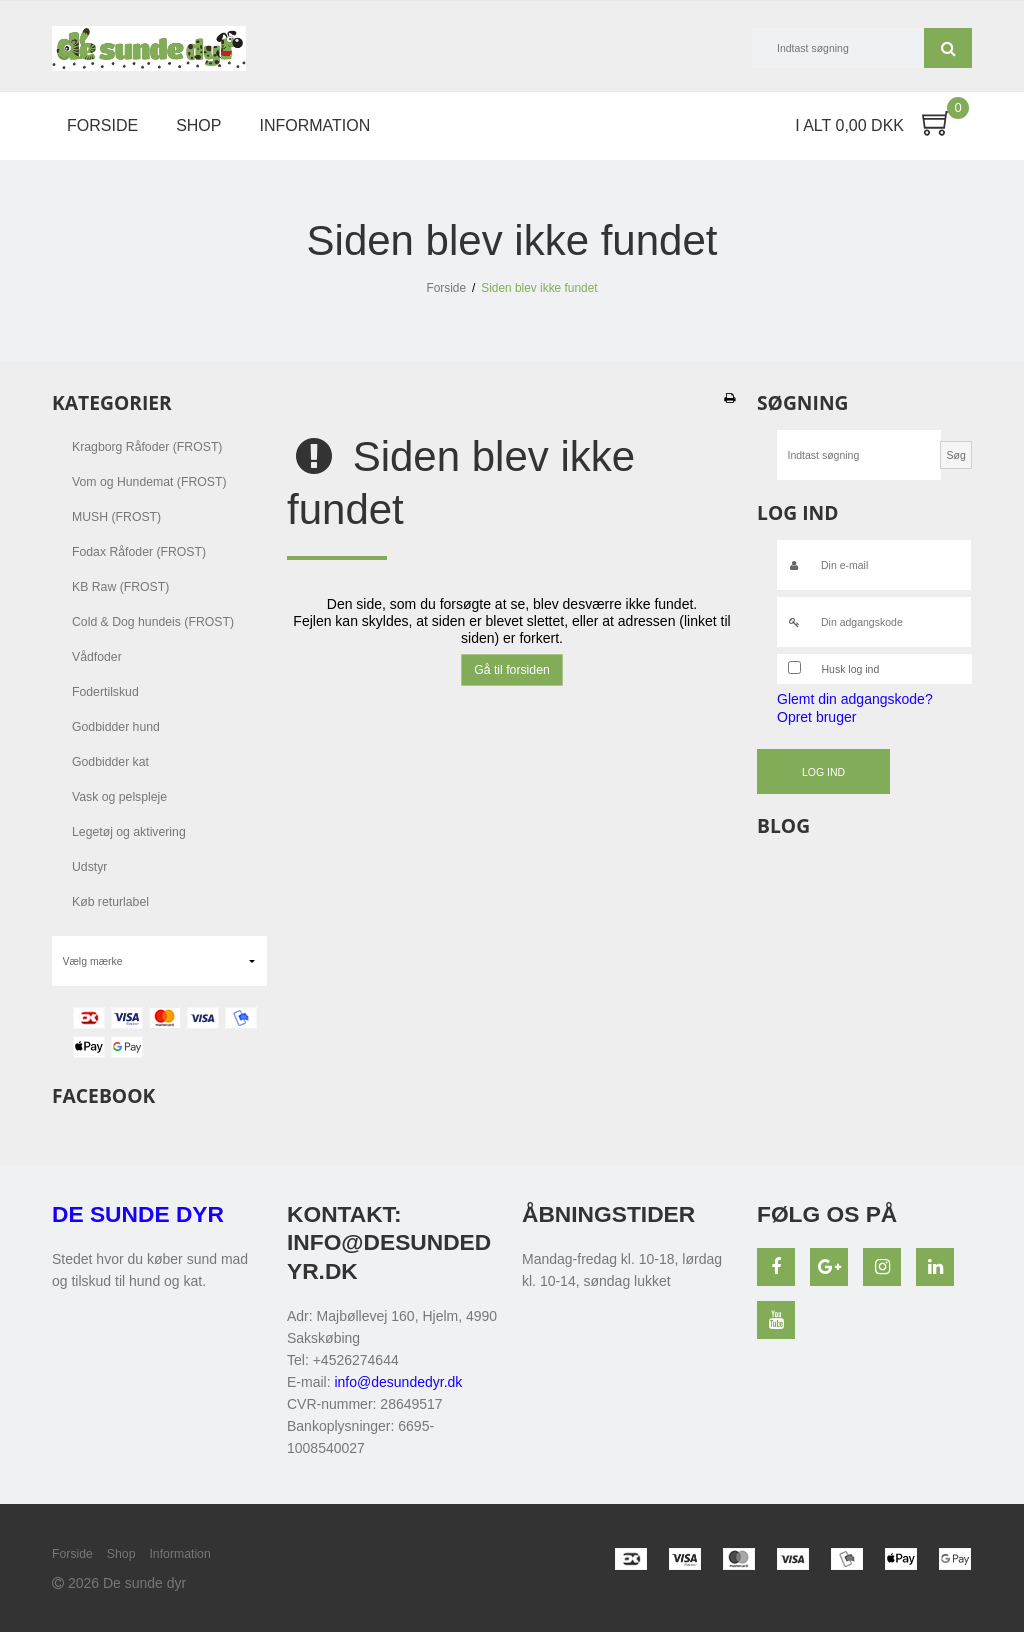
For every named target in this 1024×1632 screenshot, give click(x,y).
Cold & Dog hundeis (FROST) (153, 622)
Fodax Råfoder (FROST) (139, 552)
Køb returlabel (110, 902)
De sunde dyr (138, 1214)
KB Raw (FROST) (120, 587)
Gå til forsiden (512, 670)
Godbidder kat (110, 762)
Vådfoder (97, 657)
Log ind (823, 772)
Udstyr (89, 867)
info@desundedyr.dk (398, 1382)
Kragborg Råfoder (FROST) (147, 447)
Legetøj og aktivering (129, 832)
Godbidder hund (116, 727)
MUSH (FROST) (116, 517)
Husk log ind (851, 669)
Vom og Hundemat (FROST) (149, 482)
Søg (948, 48)
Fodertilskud (105, 692)
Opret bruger (816, 717)
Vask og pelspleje (119, 797)
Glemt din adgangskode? (855, 699)
